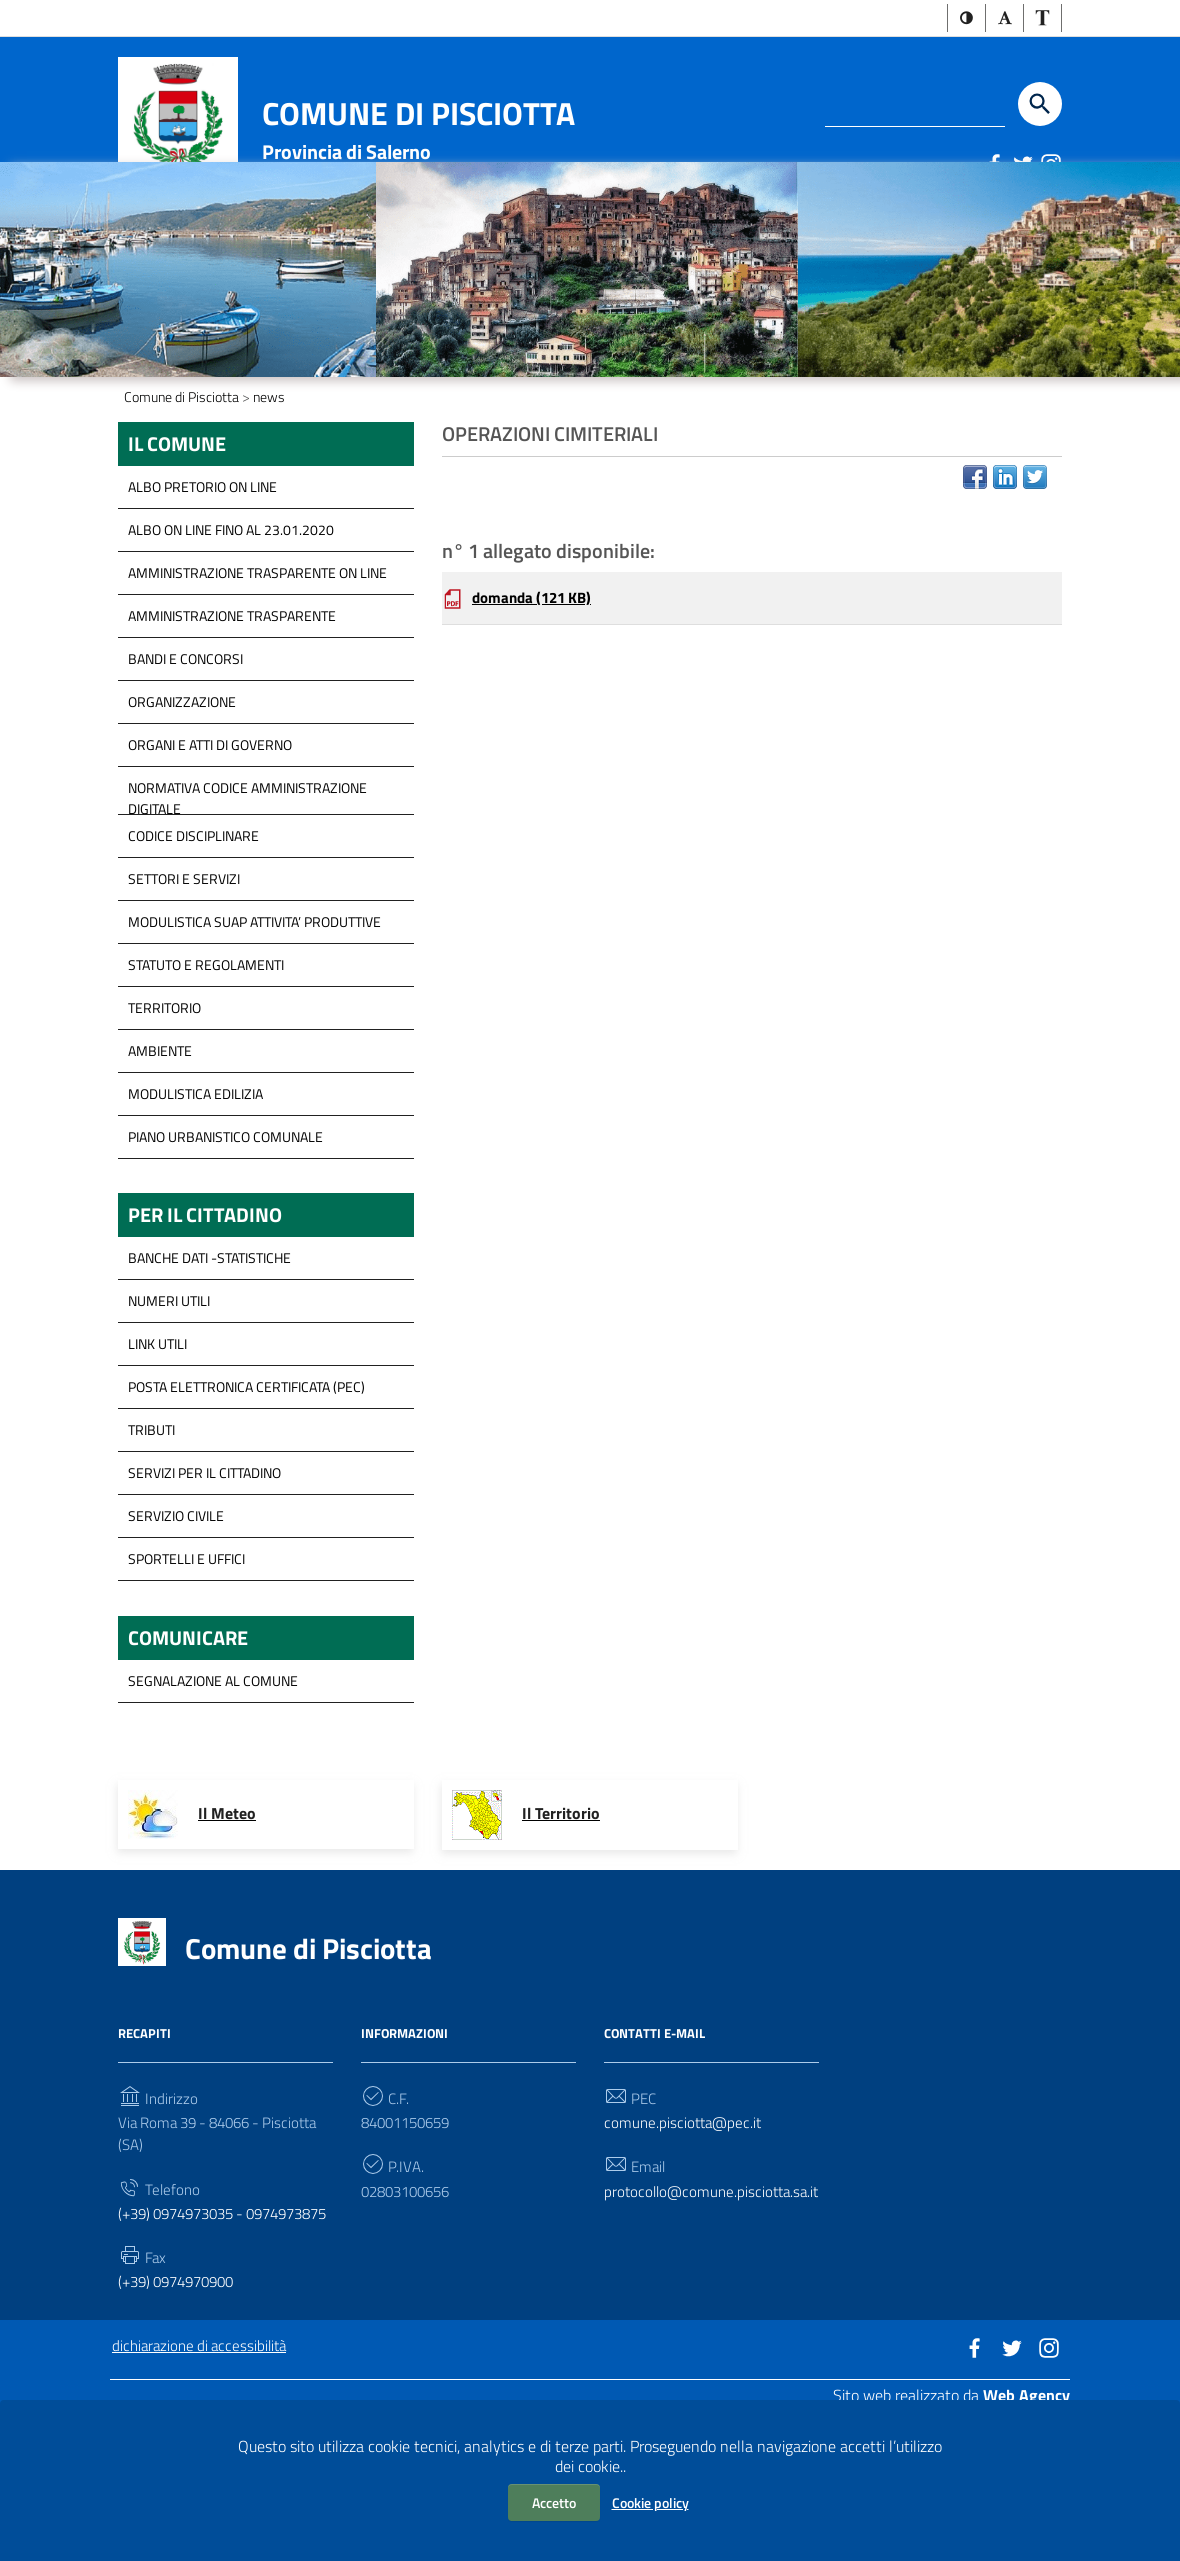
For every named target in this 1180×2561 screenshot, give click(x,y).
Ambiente (160, 1155)
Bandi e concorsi (185, 763)
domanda (536, 708)
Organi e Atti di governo (210, 849)
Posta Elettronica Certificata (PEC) (246, 1495)
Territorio (164, 1112)
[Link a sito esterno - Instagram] (1050, 165)
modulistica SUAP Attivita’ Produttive (254, 1026)
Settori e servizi (184, 983)
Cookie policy (650, 2502)
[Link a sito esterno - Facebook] (994, 165)
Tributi (151, 1538)
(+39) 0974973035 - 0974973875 (188, 2343)
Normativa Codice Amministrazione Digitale (247, 898)
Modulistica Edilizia (195, 1198)
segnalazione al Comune (213, 1792)
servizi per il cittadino (204, 1581)
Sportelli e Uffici (186, 1667)
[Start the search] (1040, 106)
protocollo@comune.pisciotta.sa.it (711, 2319)
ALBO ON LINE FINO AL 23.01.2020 (231, 634)
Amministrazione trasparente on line (257, 677)
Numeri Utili (169, 1409)
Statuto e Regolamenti (206, 1069)
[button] (966, 19)
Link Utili (157, 1452)
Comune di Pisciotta (418, 115)
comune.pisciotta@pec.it (685, 2236)
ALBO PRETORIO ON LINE (202, 591)
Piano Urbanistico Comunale (225, 1241)
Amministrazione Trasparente (232, 720)
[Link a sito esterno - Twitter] (1022, 165)
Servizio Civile (176, 1624)
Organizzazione (182, 806)
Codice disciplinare (193, 940)
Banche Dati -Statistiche (209, 1366)
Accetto (554, 2502)
